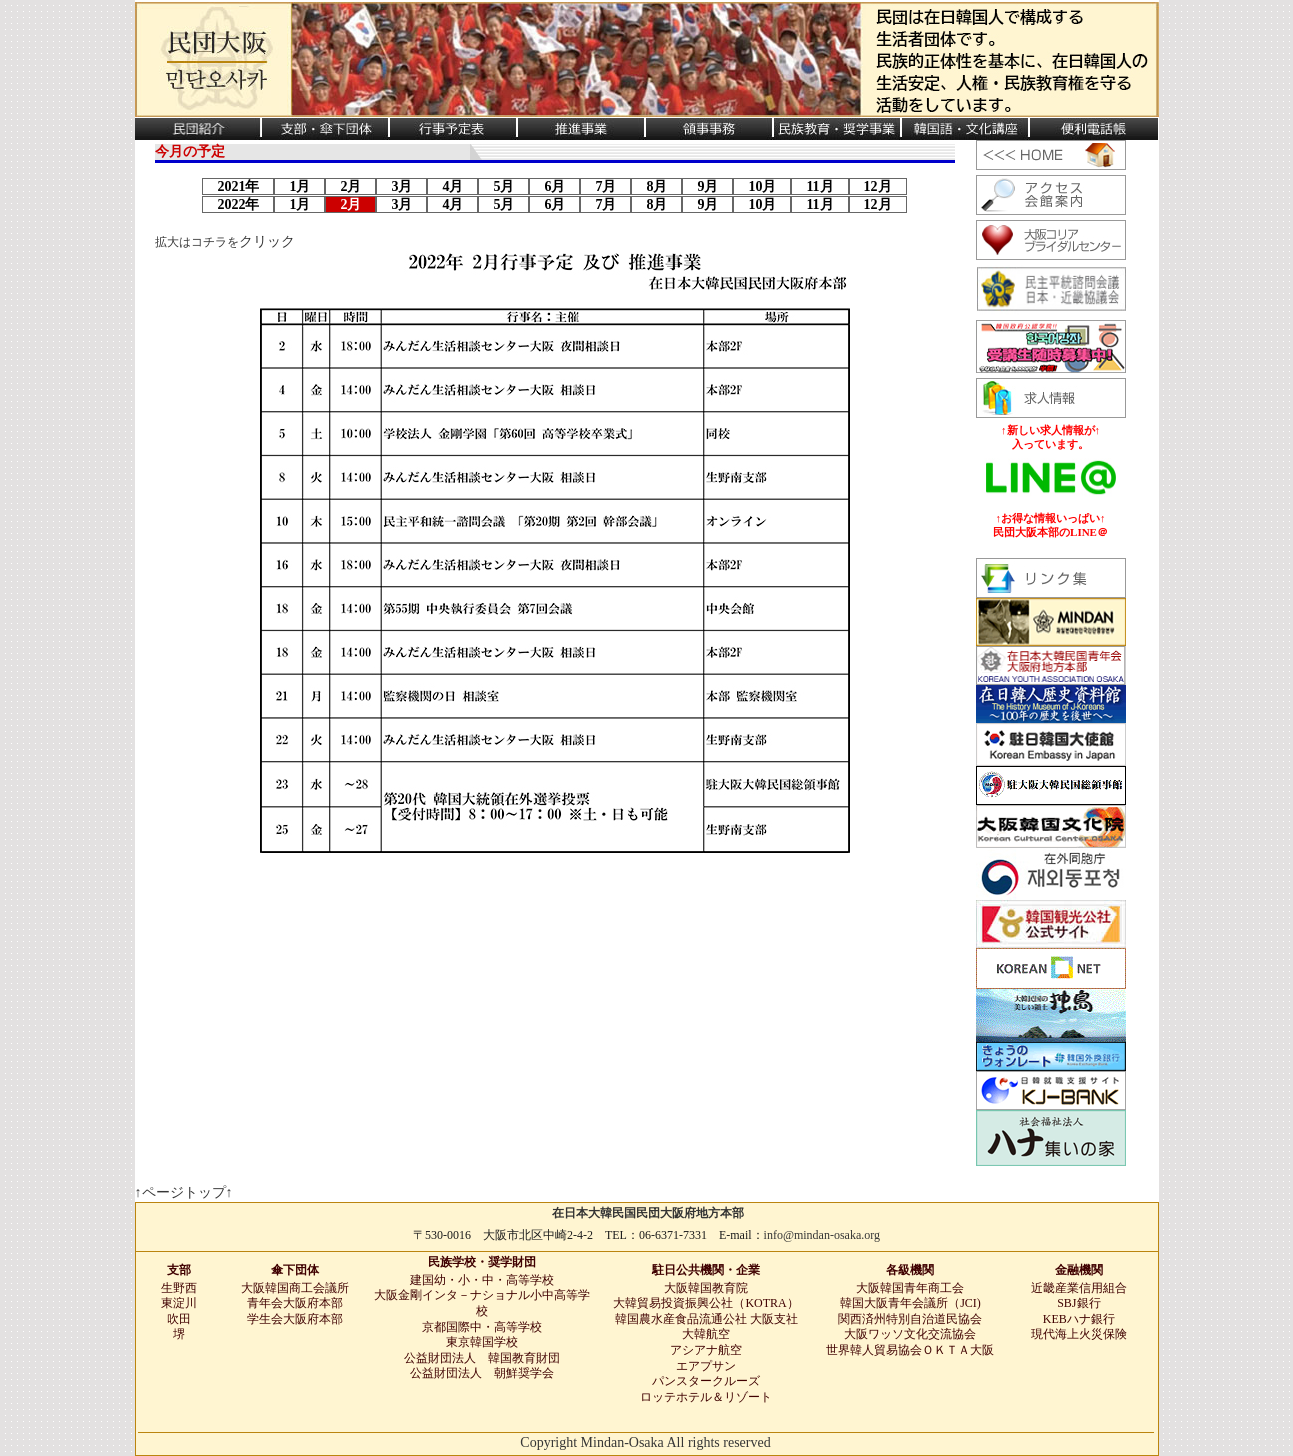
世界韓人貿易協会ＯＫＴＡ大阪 (910, 1350)
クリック (267, 241)
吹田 (179, 1319)
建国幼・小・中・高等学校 (482, 1280)
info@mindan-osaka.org (822, 1235)
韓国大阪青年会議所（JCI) (910, 1303)
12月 (878, 186)
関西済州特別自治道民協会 (910, 1319)
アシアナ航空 (706, 1350)
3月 (401, 186)
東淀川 (179, 1303)
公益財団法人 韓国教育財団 (482, 1358)
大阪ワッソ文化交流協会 (910, 1334)
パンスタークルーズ (706, 1381)
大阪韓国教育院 (706, 1288)
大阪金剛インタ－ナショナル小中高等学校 (482, 1303)
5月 (503, 186)
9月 (707, 186)
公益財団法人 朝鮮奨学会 (482, 1373)
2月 (350, 186)
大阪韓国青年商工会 (910, 1288)
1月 (299, 186)
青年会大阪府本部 (295, 1303)
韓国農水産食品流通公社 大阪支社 (706, 1319)
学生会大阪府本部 (295, 1319)
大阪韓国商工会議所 (295, 1288)
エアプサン (706, 1366)
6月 (554, 186)
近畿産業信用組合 (1079, 1288)
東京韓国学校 (482, 1342)
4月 (452, 186)
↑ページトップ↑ (184, 1192)
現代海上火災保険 (1079, 1334)
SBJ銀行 (1078, 1303)
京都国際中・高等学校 (482, 1327)
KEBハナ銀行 (1079, 1319)
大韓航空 (706, 1334)
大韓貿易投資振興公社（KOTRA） (705, 1303)
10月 (762, 186)
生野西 (179, 1288)
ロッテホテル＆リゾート (706, 1397)
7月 (605, 186)
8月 (656, 186)
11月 (819, 186)
